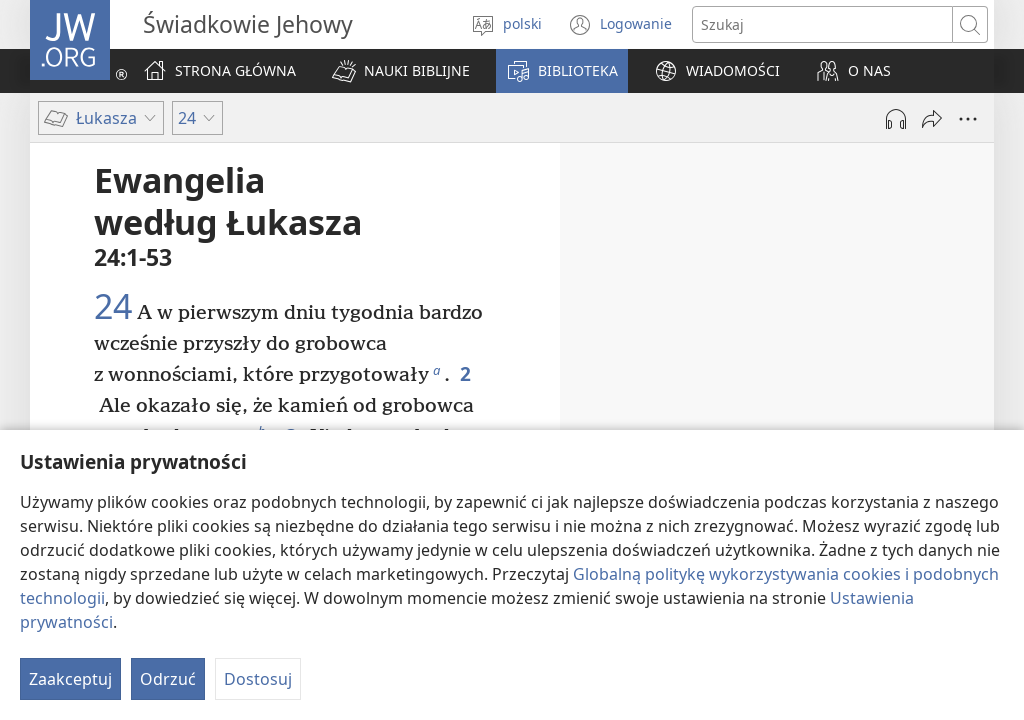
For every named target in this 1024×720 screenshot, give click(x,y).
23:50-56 (777, 419)
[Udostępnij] (932, 119)
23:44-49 (736, 391)
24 (113, 307)
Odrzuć (168, 679)
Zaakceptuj (70, 679)
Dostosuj (258, 679)
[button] (401, 71)
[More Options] (968, 119)
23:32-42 (883, 335)
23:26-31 (883, 307)
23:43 (933, 363)
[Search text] (822, 24)
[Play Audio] (896, 119)
